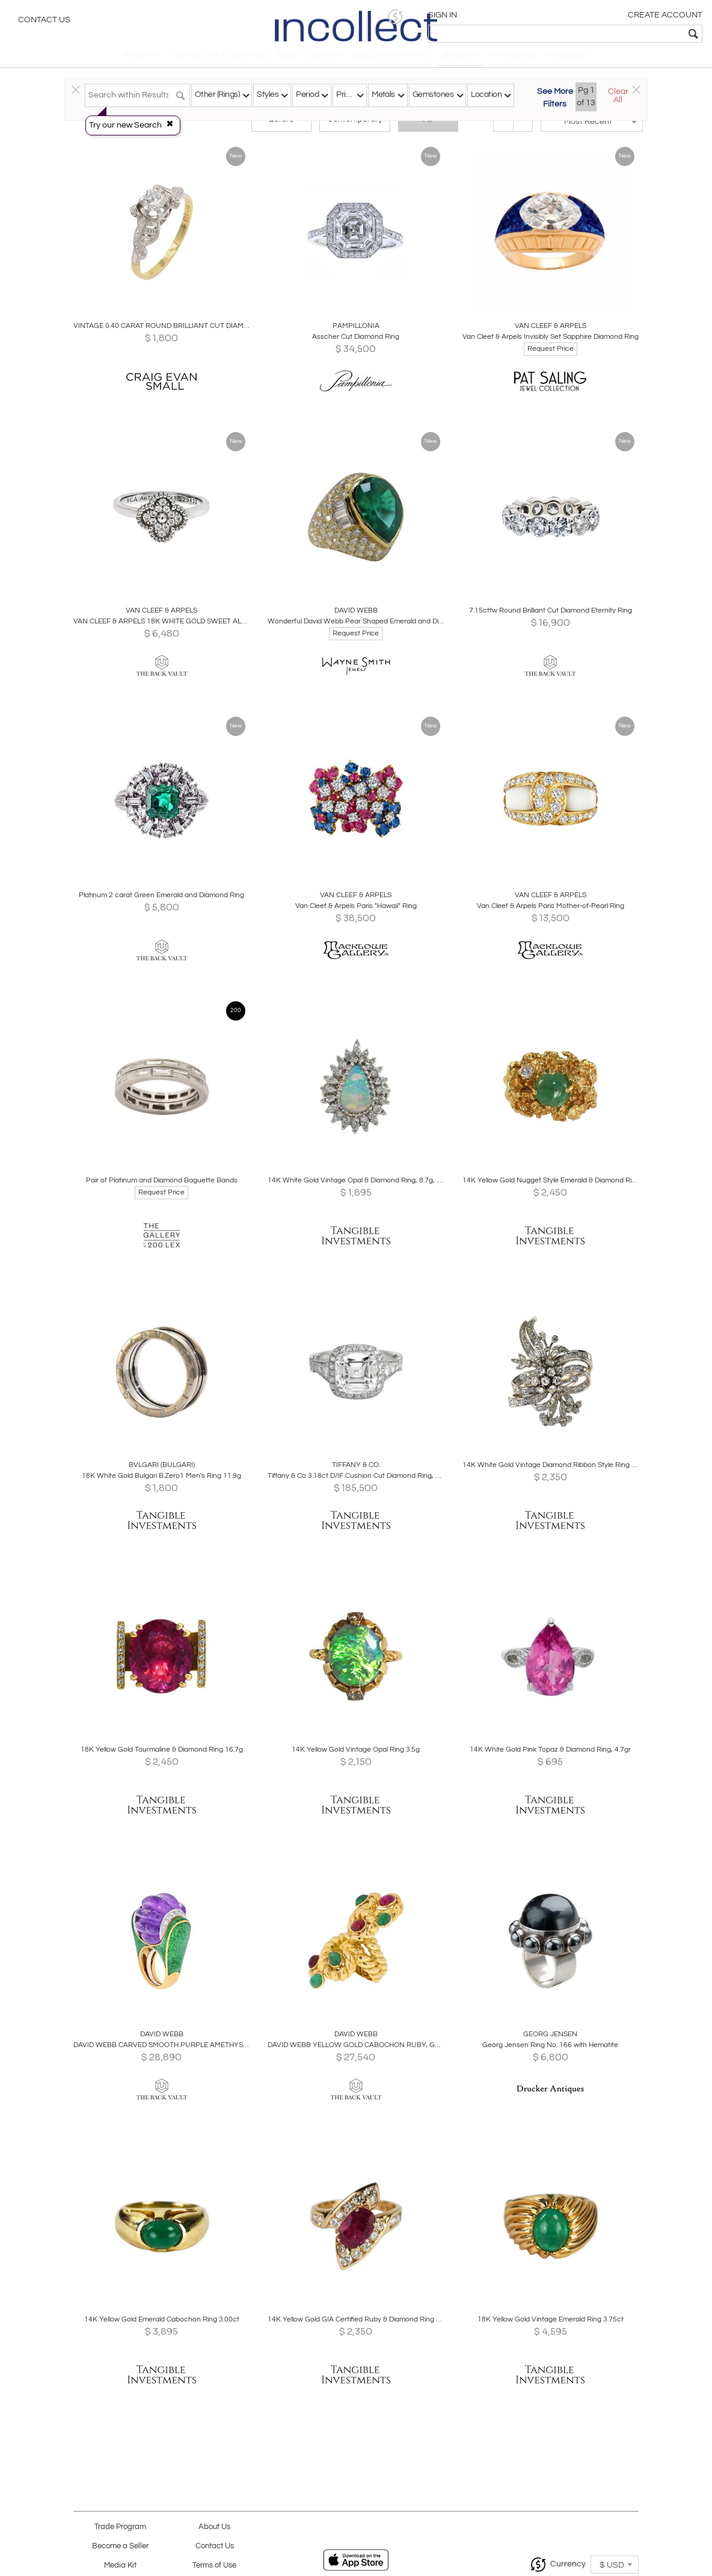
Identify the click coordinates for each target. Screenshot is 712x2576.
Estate (281, 127)
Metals (383, 94)
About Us (214, 2527)
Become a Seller (120, 2546)
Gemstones (433, 94)
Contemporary (354, 127)
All (427, 127)
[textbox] (616, 33)
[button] (516, 16)
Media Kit (120, 2565)
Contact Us (44, 21)
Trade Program (120, 2527)
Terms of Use (214, 2565)
